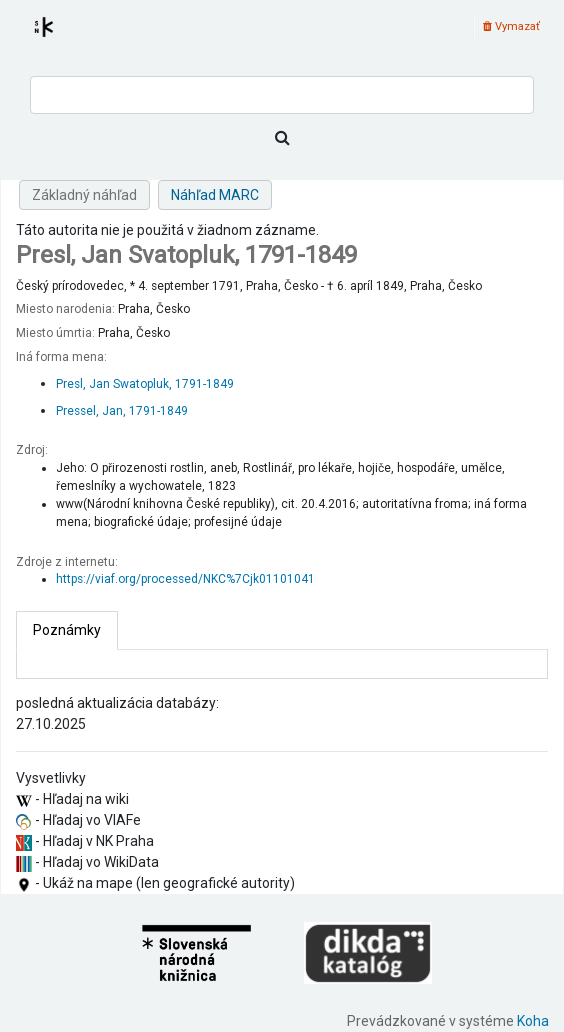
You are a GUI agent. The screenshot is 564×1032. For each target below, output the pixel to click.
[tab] (67, 630)
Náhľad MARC (215, 195)
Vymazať (511, 26)
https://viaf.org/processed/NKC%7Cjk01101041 (185, 579)
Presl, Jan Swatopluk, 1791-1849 (145, 384)
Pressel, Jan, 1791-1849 (122, 411)
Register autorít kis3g (62, 39)
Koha (533, 1021)
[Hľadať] (282, 138)
